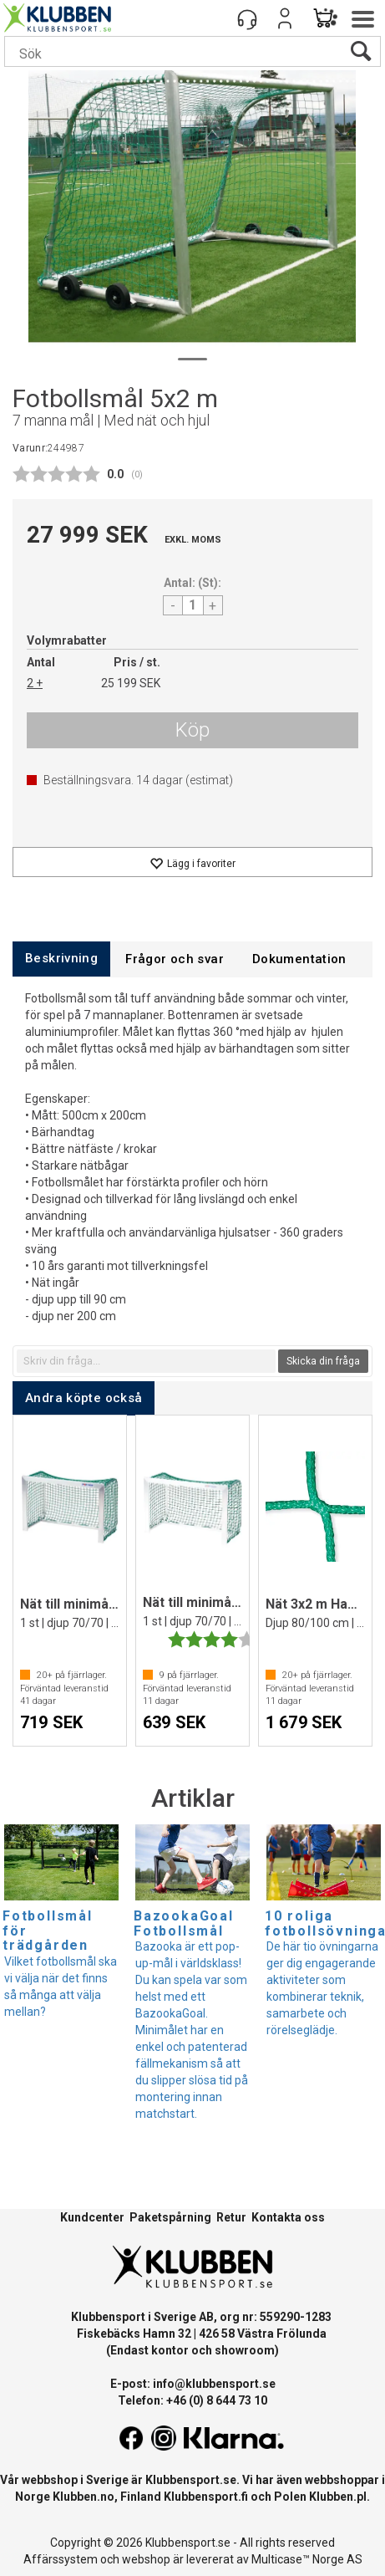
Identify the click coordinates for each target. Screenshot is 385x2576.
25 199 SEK (130, 683)
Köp (192, 730)
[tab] (61, 958)
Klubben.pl (338, 2496)
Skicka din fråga (323, 1361)
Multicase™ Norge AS (306, 2559)
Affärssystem (60, 2559)
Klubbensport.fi (206, 2496)
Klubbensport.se (190, 2480)
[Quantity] (193, 605)
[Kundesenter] (247, 18)
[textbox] (146, 1361)
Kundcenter (92, 2217)
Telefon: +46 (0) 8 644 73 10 (192, 2400)
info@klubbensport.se (214, 2383)
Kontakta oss (288, 2217)
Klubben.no (83, 2496)
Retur (231, 2217)
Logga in (284, 18)
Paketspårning (170, 2217)
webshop (146, 2559)
